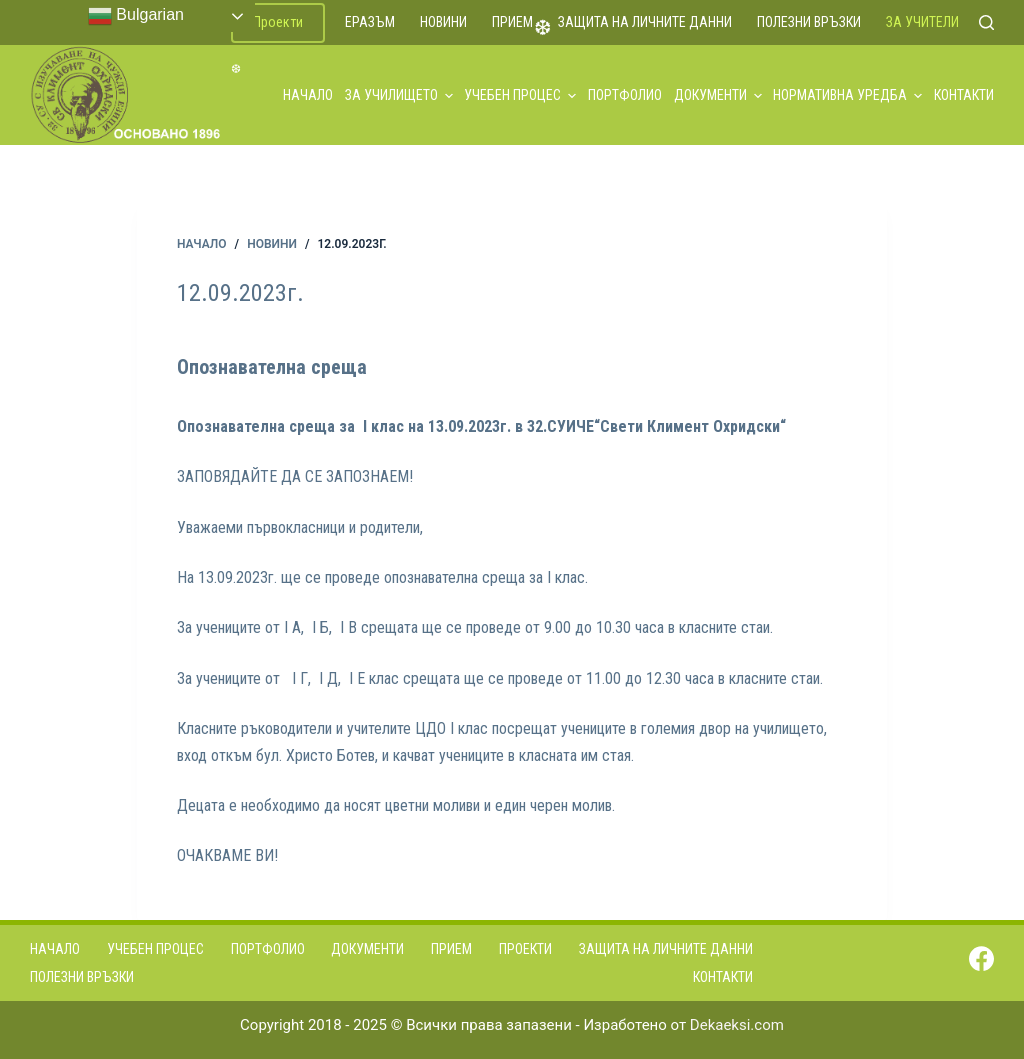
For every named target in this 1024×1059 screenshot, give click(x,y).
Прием (512, 22)
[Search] (986, 22)
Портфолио (625, 95)
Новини (443, 22)
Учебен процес (520, 95)
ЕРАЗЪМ (370, 22)
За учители (922, 22)
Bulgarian (136, 16)
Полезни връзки (809, 22)
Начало (308, 95)
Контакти (964, 95)
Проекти (278, 22)
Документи (718, 95)
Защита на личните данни (645, 22)
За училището (399, 95)
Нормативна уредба (847, 95)
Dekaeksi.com (737, 1025)
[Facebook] (981, 958)
